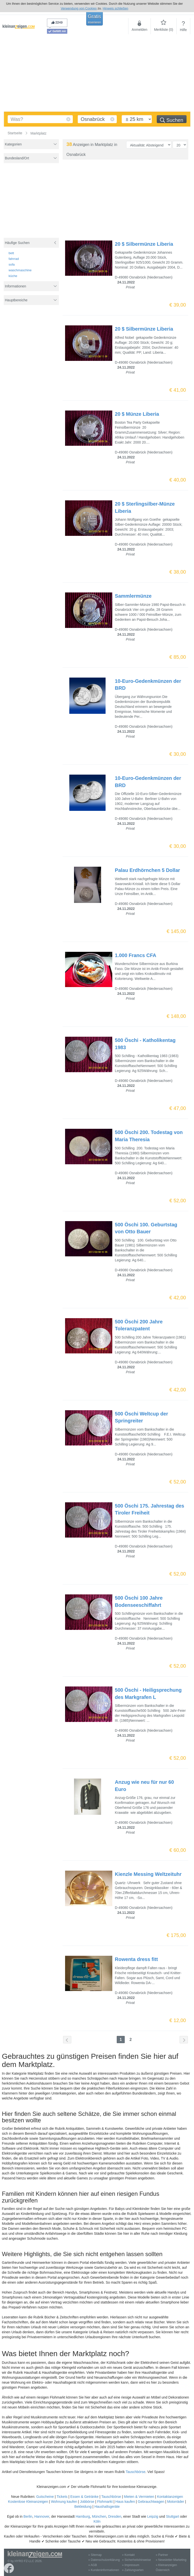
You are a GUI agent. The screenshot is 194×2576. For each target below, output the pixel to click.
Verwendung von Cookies (79, 8)
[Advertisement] (97, 74)
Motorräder (175, 2502)
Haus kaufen (125, 2502)
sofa (12, 264)
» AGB (92, 2565)
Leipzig (152, 2516)
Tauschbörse (135, 2472)
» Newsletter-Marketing (171, 2560)
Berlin (27, 2516)
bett (11, 253)
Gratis (94, 19)
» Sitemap (95, 2555)
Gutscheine (45, 2497)
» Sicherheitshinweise (136, 2560)
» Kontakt (128, 2555)
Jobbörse (87, 2502)
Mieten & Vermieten (139, 2497)
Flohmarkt (105, 2502)
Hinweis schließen (115, 8)
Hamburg (83, 2516)
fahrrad (14, 259)
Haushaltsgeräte (107, 2506)
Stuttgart (172, 2516)
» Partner (162, 2555)
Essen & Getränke (84, 2497)
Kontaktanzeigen (170, 2497)
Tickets (62, 2497)
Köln (96, 2521)
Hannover (41, 2516)
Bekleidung (82, 2506)
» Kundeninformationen (103, 2570)
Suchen (171, 120)
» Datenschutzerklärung (104, 2560)
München (99, 2516)
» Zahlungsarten (133, 2570)
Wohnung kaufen (64, 2502)
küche (13, 276)
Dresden (114, 2516)
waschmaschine (20, 270)
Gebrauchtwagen (151, 2502)
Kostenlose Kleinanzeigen (28, 2502)
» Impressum (130, 2565)
